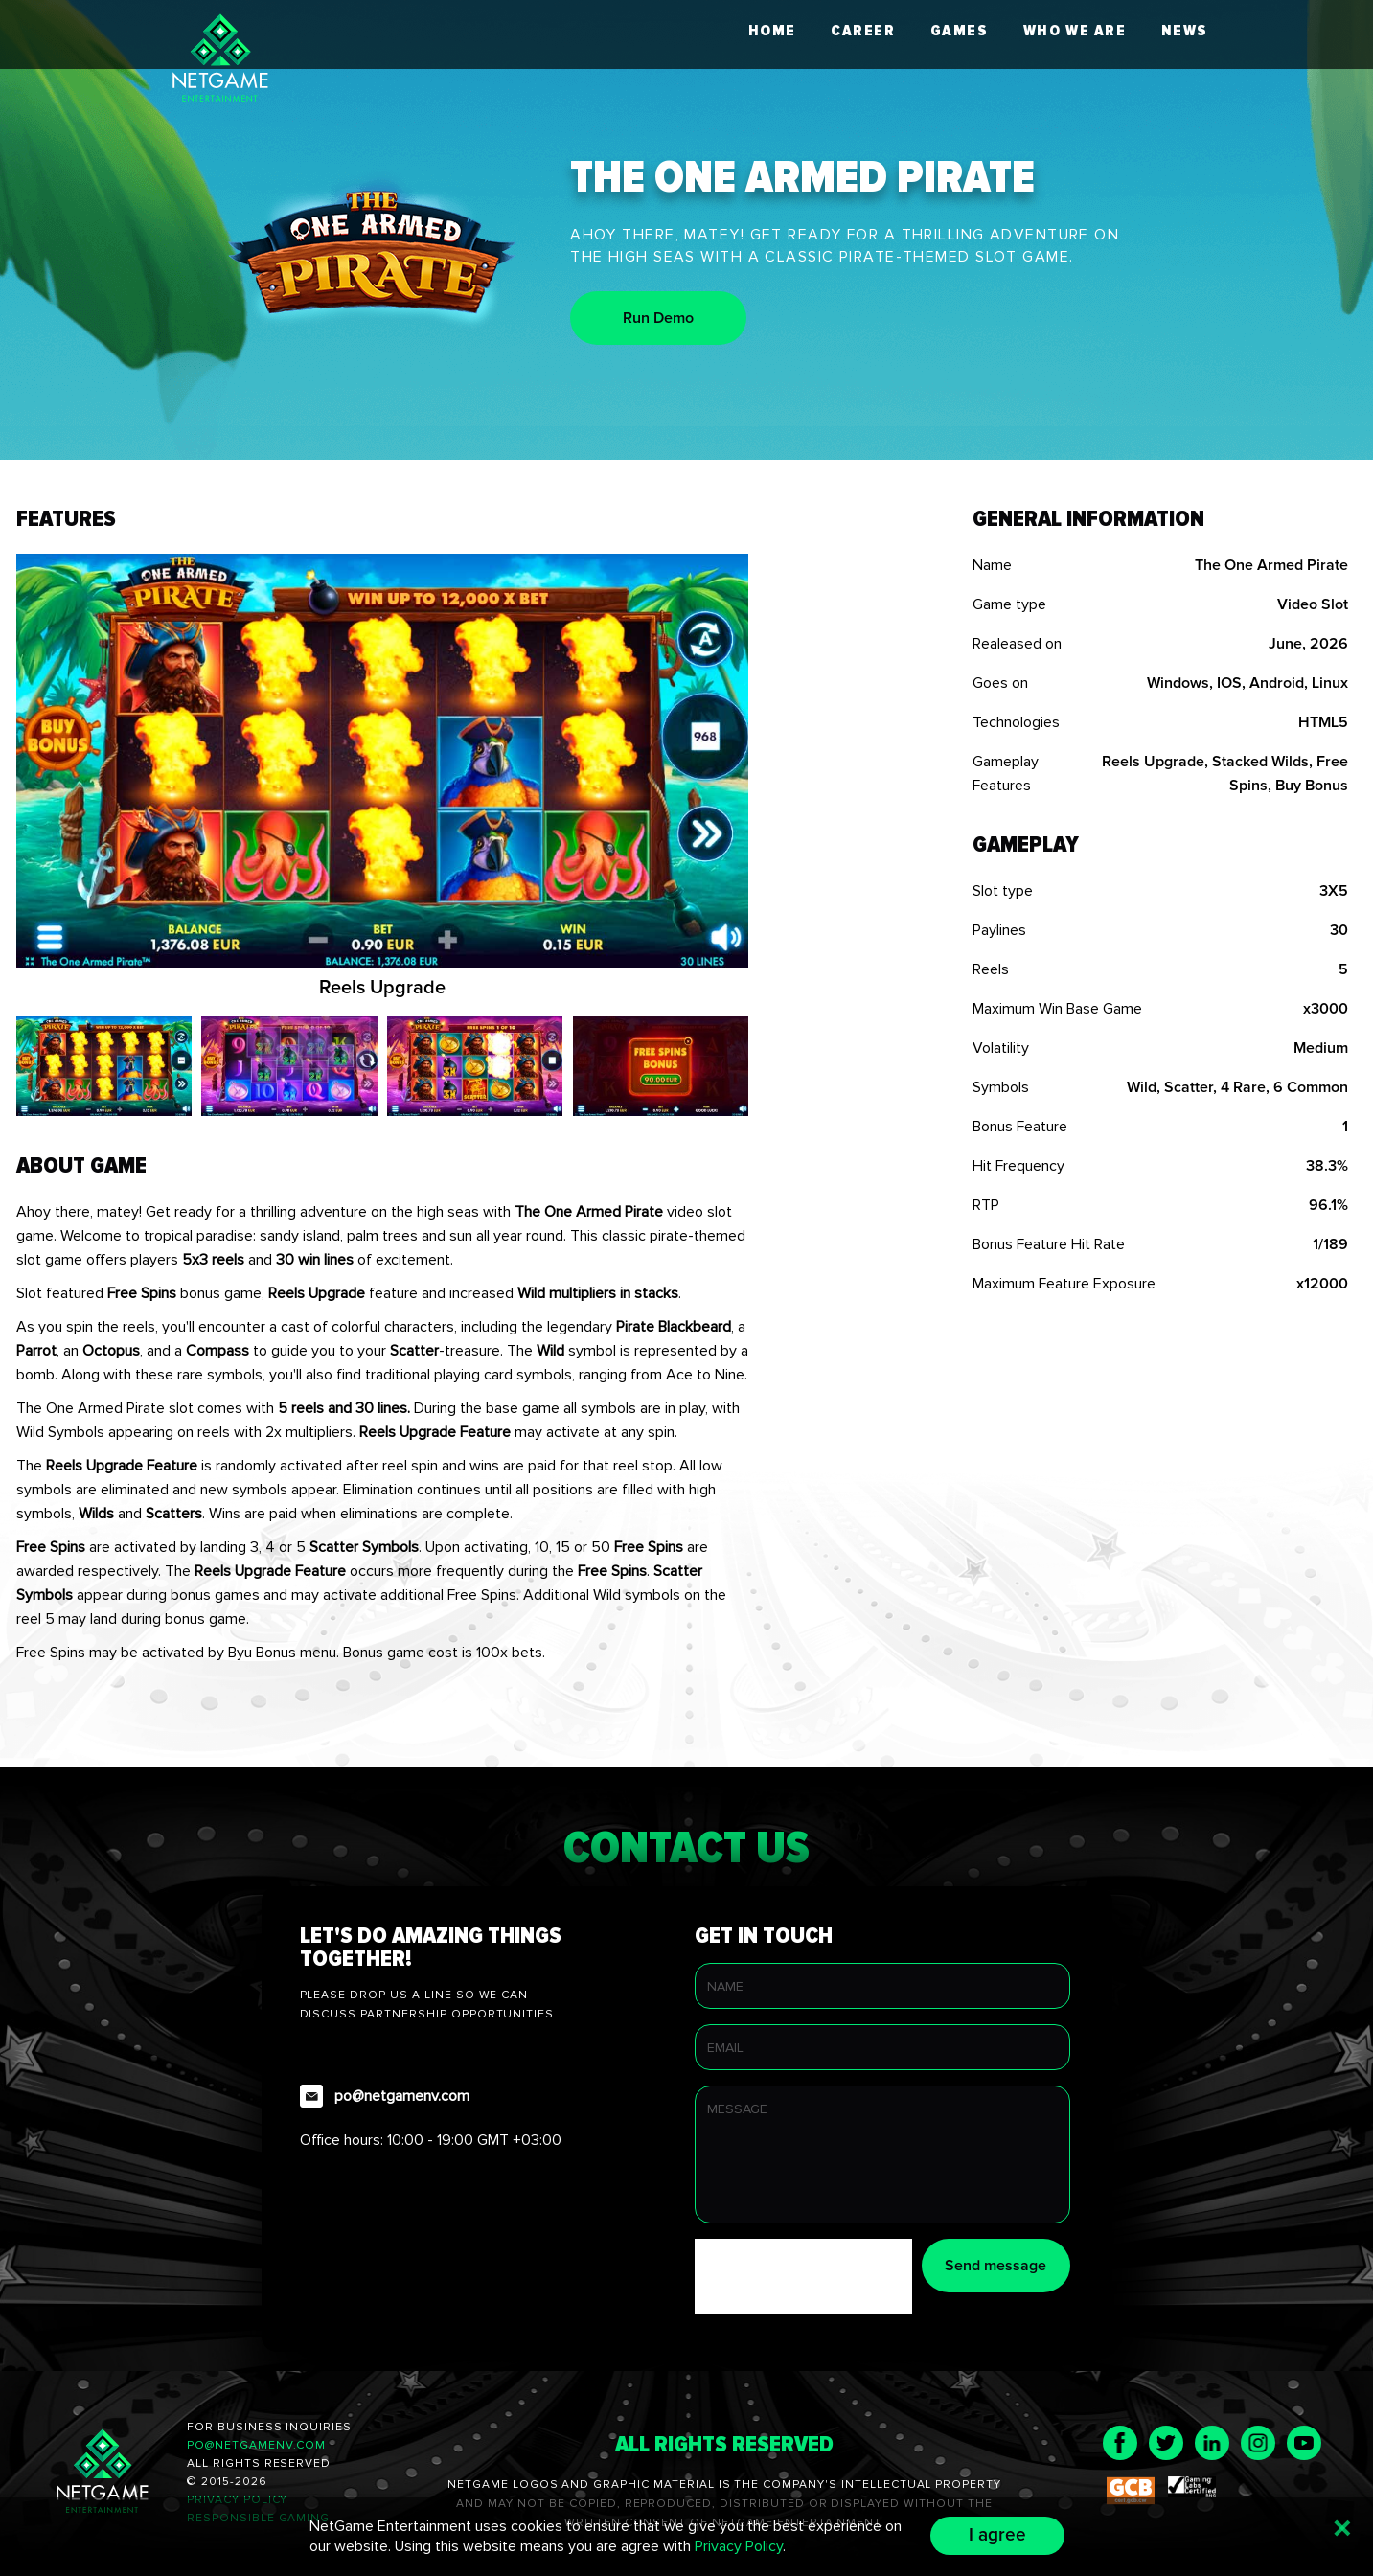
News (1184, 30)
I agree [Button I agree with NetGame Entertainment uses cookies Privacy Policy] (997, 2535)
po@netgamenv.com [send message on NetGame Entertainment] (256, 2445)
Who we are (1075, 30)
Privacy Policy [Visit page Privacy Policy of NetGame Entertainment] (739, 2546)
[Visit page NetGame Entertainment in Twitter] (1166, 2443)
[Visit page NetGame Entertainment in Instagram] (1258, 2443)
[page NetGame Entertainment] (102, 2474)
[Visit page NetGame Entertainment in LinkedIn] (1212, 2443)
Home (772, 30)
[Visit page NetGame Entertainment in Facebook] (1120, 2443)
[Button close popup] (1342, 2528)
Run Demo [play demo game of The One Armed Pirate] (658, 318)
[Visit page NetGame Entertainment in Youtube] (1304, 2443)
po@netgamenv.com (401, 2096)
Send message (995, 2265)
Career (863, 30)
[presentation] (840, 2276)
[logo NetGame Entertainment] (220, 61)
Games (959, 30)
